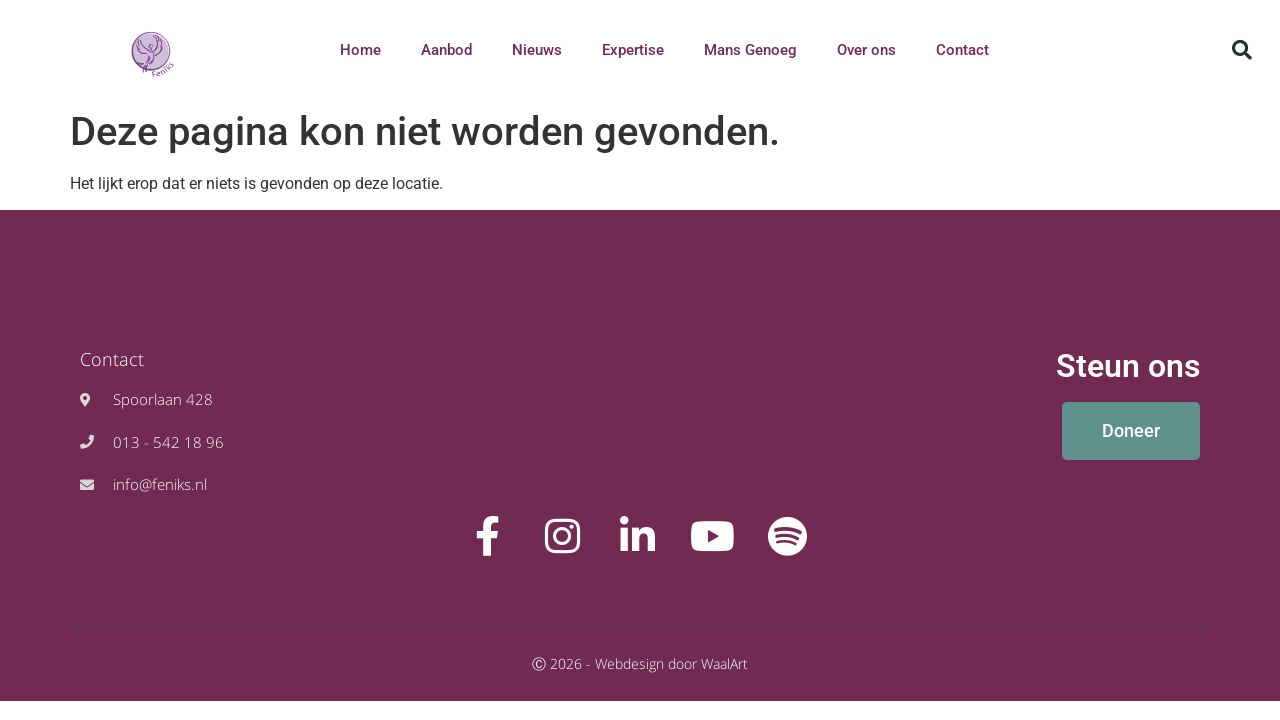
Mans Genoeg (750, 50)
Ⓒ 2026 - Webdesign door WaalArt (640, 663)
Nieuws (537, 50)
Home (360, 50)
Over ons (866, 50)
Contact (962, 50)
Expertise (633, 50)
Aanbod (446, 50)
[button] (1242, 50)
